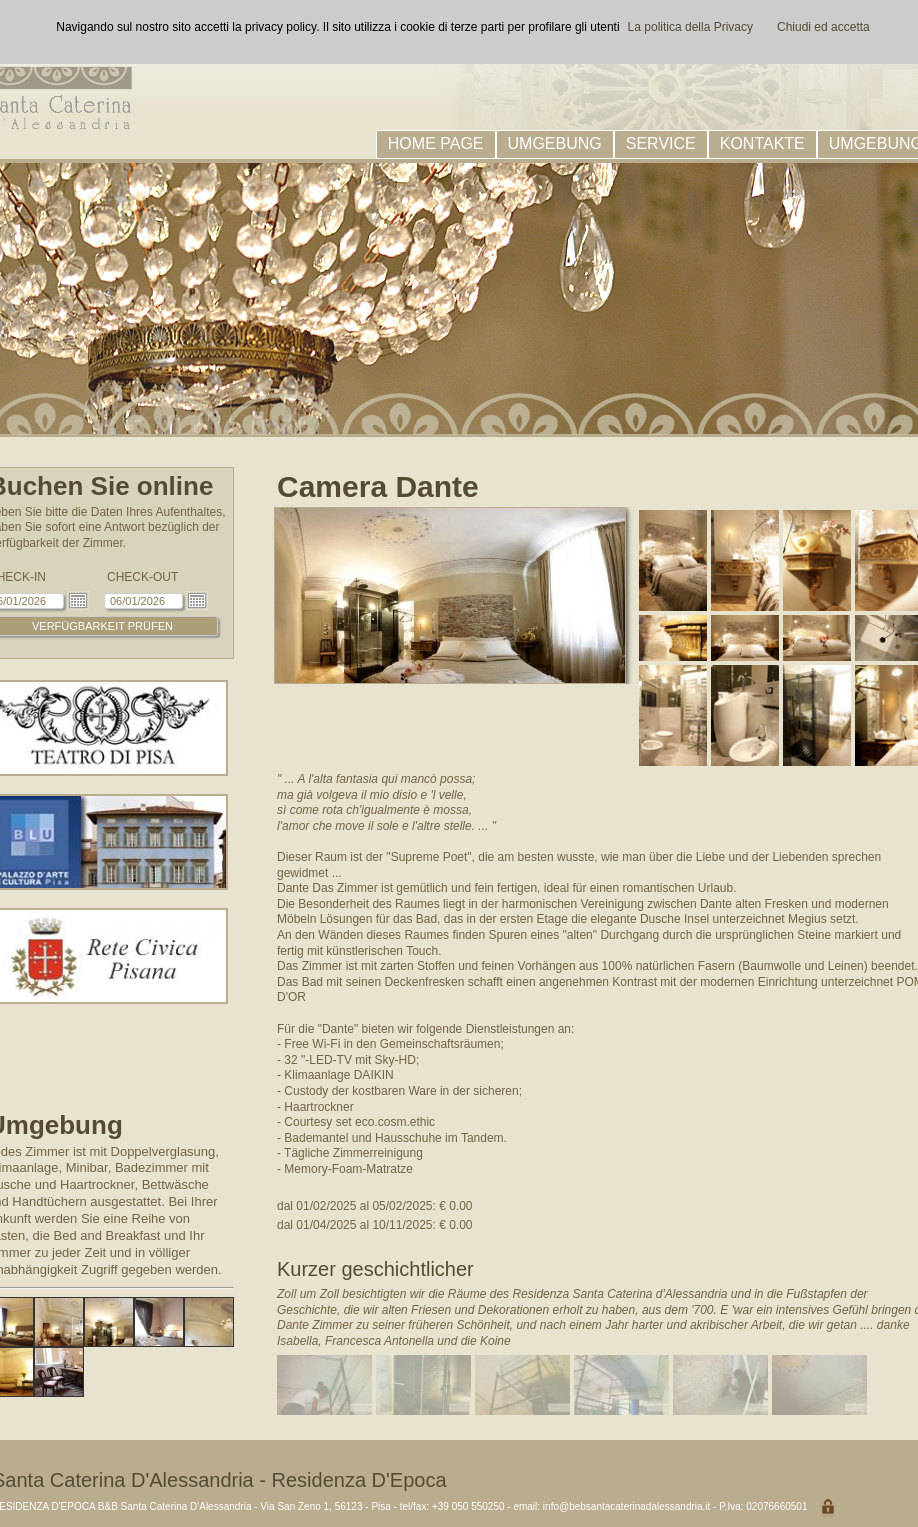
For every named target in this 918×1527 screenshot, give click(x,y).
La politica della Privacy (690, 27)
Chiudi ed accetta (823, 27)
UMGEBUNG (555, 143)
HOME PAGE (436, 143)
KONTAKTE (762, 143)
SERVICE (661, 143)
